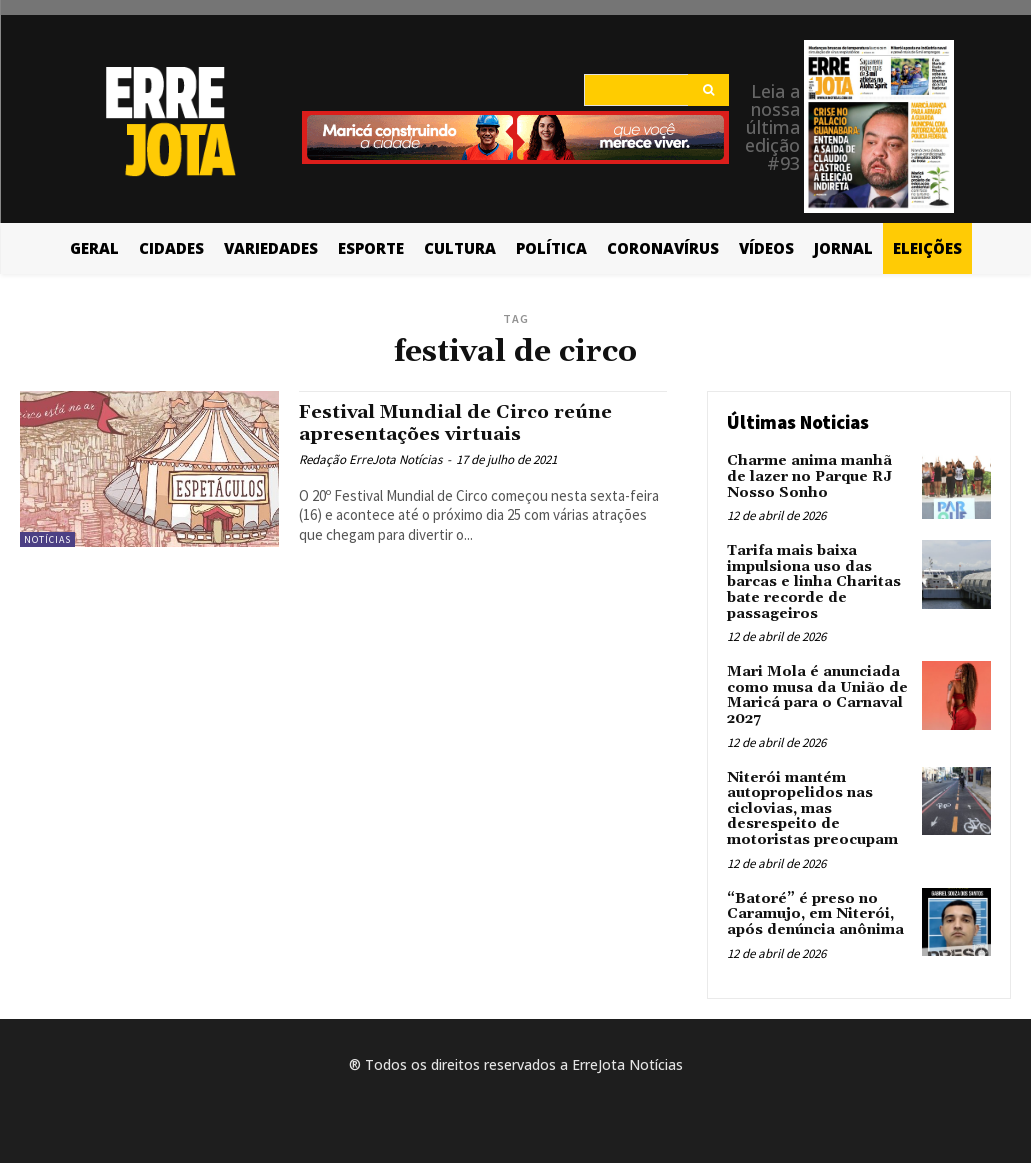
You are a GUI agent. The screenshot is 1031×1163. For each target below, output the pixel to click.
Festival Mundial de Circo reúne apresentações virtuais (461, 422)
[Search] (708, 90)
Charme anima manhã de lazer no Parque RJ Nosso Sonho (819, 476)
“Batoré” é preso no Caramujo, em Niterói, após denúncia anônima (815, 910)
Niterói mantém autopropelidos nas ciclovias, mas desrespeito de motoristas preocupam (812, 806)
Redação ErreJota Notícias (370, 458)
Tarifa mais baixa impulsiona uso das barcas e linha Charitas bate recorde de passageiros (812, 581)
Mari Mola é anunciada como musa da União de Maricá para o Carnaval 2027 (817, 693)
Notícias (47, 539)
